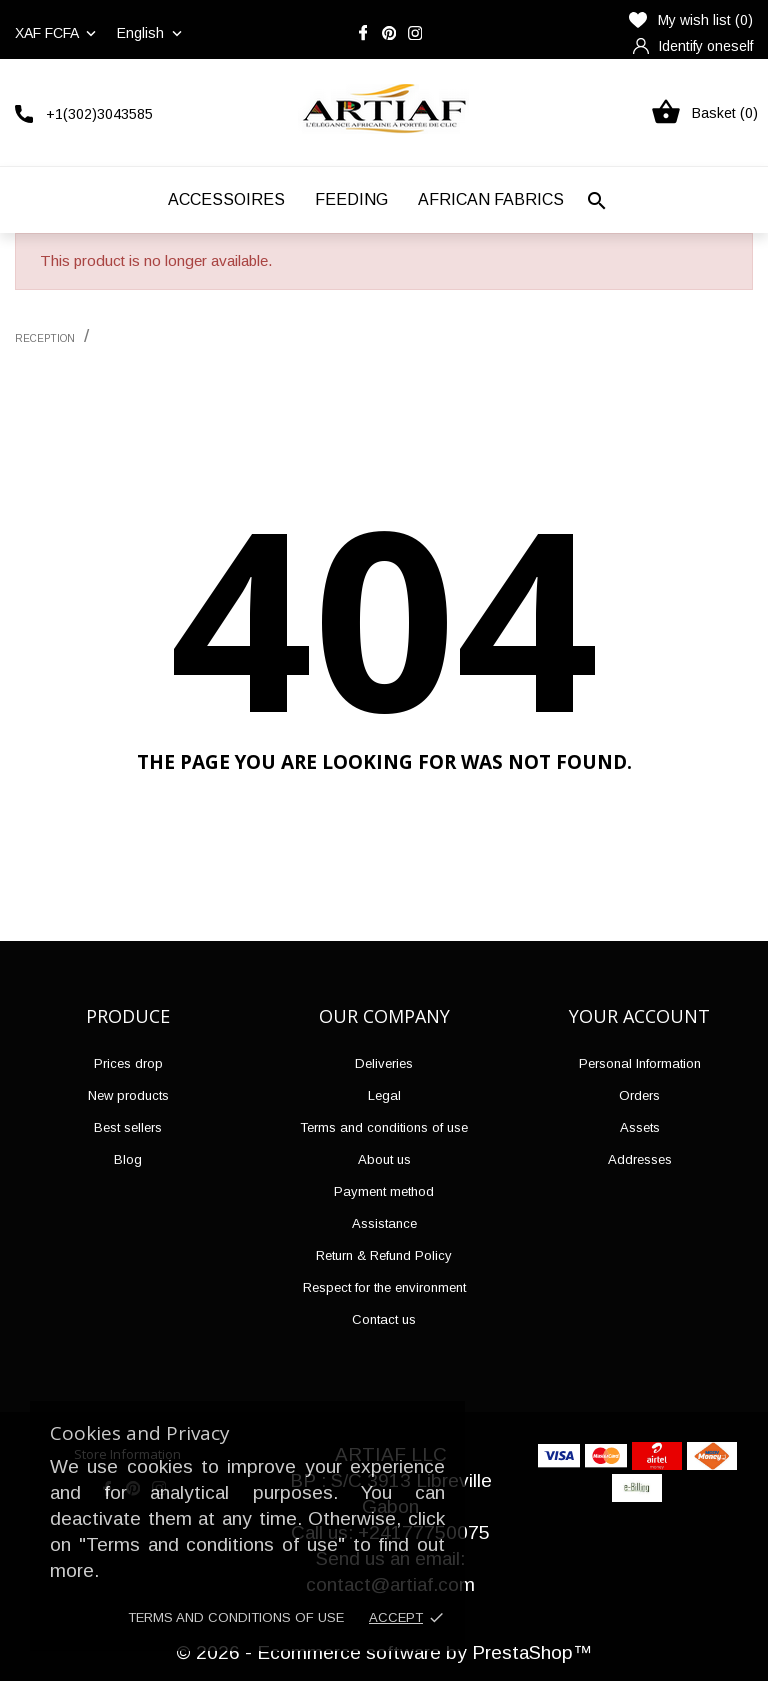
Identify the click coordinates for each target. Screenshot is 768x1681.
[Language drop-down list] (151, 33)
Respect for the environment (384, 1287)
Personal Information (640, 1063)
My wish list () (691, 20)
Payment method (384, 1191)
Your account (639, 1016)
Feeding (351, 199)
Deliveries (384, 1063)
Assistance (384, 1223)
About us (384, 1159)
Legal (384, 1095)
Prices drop (128, 1063)
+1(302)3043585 (99, 114)
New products (128, 1095)
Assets (640, 1127)
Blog (128, 1159)
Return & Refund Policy (384, 1255)
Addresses (640, 1159)
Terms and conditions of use (236, 1617)
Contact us (384, 1319)
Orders (639, 1095)
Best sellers (128, 1127)
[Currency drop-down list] (57, 33)
